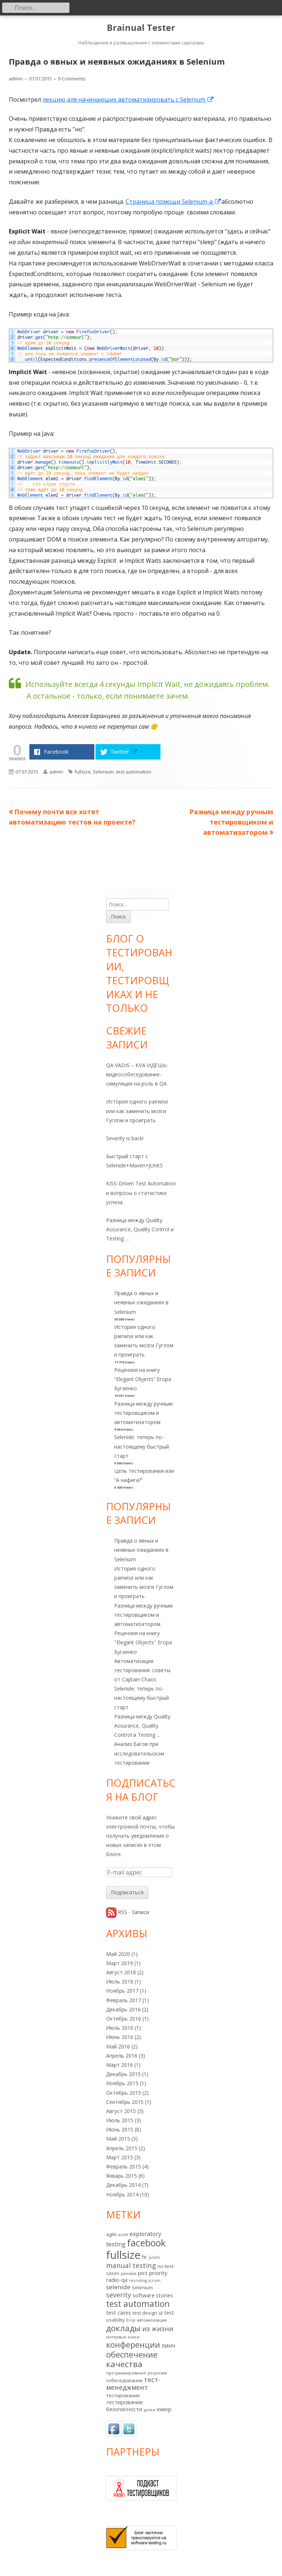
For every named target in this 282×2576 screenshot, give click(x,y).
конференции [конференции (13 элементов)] (133, 2344)
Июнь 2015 (119, 2129)
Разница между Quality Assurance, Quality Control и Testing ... (142, 1725)
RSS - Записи (133, 1912)
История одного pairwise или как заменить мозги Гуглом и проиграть (137, 1110)
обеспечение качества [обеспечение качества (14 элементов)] (132, 2359)
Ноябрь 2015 (122, 2083)
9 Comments (72, 78)
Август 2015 (121, 2111)
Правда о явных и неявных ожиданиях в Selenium (141, 1302)
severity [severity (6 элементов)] (118, 2294)
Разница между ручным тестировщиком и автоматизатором (143, 1412)
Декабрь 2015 (123, 2073)
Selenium (103, 771)
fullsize (83, 771)
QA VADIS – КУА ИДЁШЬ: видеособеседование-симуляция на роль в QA (137, 1074)
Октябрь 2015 (123, 2092)
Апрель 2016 (121, 2055)
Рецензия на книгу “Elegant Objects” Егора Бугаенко (142, 1379)
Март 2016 (119, 2064)
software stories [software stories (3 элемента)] (153, 2295)
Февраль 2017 (123, 2000)
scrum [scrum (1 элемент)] (154, 2280)
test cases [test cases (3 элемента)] (118, 2312)
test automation (133, 771)
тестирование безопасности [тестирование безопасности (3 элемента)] (124, 2405)
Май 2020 (118, 1953)
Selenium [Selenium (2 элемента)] (142, 2287)
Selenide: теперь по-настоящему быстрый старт (141, 1446)
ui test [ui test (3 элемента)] (166, 2312)
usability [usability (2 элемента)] (115, 2319)
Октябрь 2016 (123, 2018)
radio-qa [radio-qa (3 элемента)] (116, 2279)
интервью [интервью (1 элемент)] (116, 2337)
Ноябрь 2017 (122, 1990)
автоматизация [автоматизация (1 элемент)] (152, 2320)
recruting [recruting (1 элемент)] (138, 2280)
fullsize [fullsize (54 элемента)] (123, 2254)
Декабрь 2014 (123, 2184)
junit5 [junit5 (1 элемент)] (154, 2257)
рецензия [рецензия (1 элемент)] (157, 2373)
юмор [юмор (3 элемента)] (164, 2409)
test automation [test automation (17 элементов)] (138, 2303)
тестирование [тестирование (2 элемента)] (123, 2395)
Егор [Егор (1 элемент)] (130, 2320)
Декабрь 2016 (123, 2009)
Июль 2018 (119, 1981)
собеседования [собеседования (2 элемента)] (124, 2380)
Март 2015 (119, 2157)
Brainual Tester (141, 27)
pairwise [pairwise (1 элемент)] (129, 2273)
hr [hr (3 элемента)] (144, 2256)
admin (16, 78)
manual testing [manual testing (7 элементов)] (131, 2265)
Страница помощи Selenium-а (173, 202)
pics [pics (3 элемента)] (143, 2272)
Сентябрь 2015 (125, 2101)
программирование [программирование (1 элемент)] (126, 2373)
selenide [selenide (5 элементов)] (118, 2287)
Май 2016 (118, 2046)
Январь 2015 (121, 2175)
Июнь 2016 (119, 2036)
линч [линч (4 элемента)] (168, 2345)
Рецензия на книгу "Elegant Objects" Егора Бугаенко (143, 1642)
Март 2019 (119, 1963)
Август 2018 (121, 1972)
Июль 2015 (119, 2120)
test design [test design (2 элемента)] (145, 2312)
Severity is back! (125, 1138)
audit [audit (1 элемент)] (123, 2234)
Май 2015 (118, 2138)
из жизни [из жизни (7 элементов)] (157, 2328)
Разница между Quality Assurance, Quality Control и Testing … (140, 1229)
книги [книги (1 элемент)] (134, 2337)
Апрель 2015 (121, 2148)
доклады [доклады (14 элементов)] (123, 2327)
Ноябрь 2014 (122, 2194)
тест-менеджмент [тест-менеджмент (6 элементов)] (133, 2383)
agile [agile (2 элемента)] (111, 2234)
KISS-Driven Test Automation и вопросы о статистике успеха (141, 1192)
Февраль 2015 (123, 2166)
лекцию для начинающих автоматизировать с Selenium (128, 99)
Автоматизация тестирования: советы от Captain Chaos (142, 1670)
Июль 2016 (119, 2027)
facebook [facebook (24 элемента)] (146, 2242)
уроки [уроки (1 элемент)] (149, 2409)
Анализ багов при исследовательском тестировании (139, 1753)
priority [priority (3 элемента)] (158, 2272)
